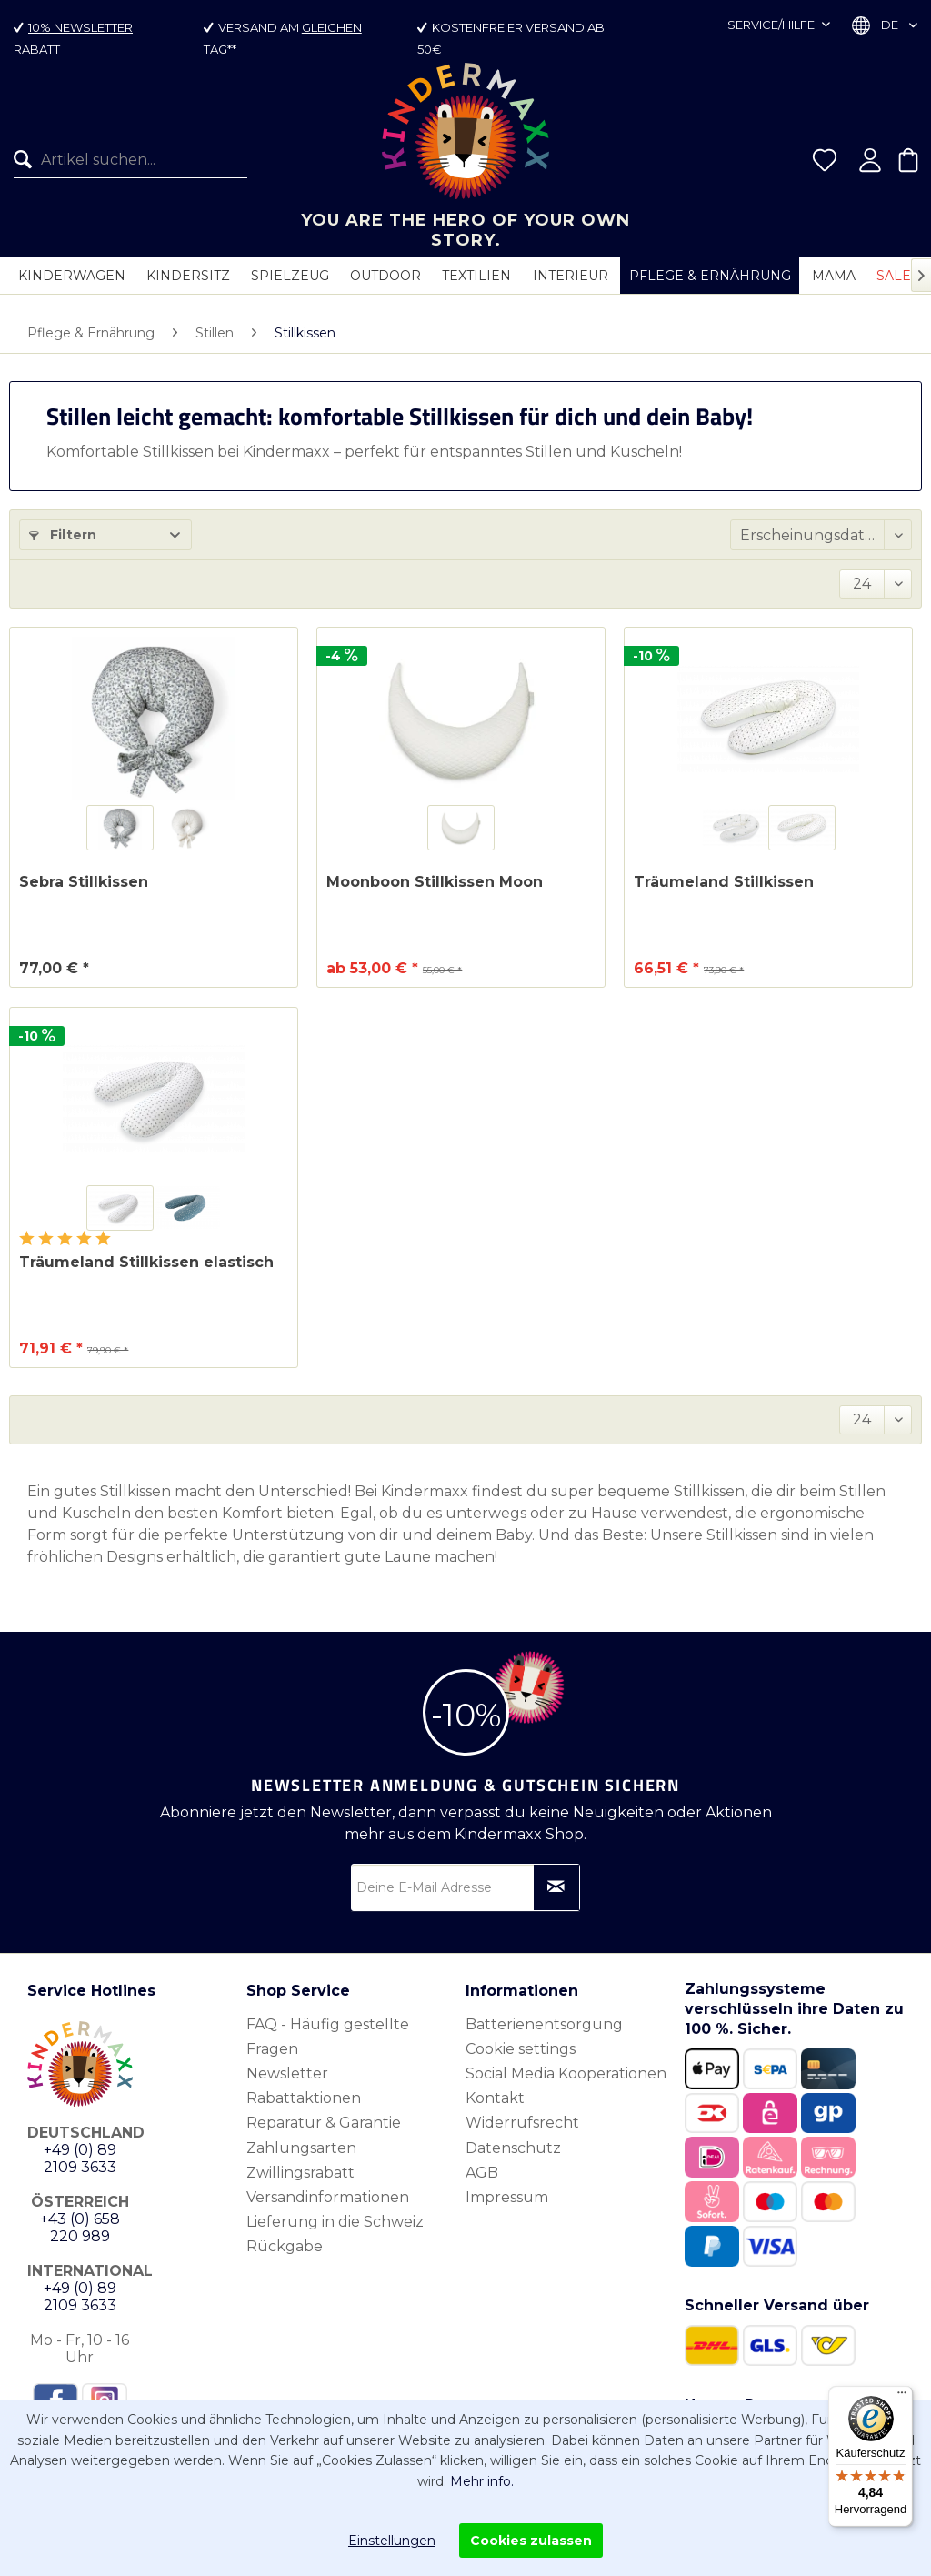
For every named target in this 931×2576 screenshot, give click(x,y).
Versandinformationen (327, 2197)
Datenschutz (513, 2148)
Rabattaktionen (303, 2098)
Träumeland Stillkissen (724, 882)
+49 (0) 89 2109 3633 (80, 2158)
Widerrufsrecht (522, 2122)
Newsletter (287, 2073)
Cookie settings (521, 2049)
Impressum (507, 2197)
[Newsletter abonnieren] (556, 1887)
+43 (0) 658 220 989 (80, 2227)
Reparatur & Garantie (323, 2122)
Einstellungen (391, 2540)
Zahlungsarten (301, 2148)
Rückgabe (284, 2246)
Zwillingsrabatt (300, 2172)
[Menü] (902, 2397)
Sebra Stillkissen (83, 882)
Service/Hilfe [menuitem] (772, 24)
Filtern (62, 535)
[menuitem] (123, 169)
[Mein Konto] (870, 169)
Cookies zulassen (531, 2540)
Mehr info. (482, 2481)
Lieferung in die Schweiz (335, 2221)
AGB (482, 2172)
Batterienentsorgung (544, 2024)
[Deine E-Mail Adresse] (465, 1887)
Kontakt (495, 2098)
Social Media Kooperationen (566, 2073)
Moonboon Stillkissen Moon (434, 882)
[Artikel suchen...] (130, 169)
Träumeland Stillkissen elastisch (146, 1262)
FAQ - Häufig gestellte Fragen (327, 2037)
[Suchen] (27, 169)
